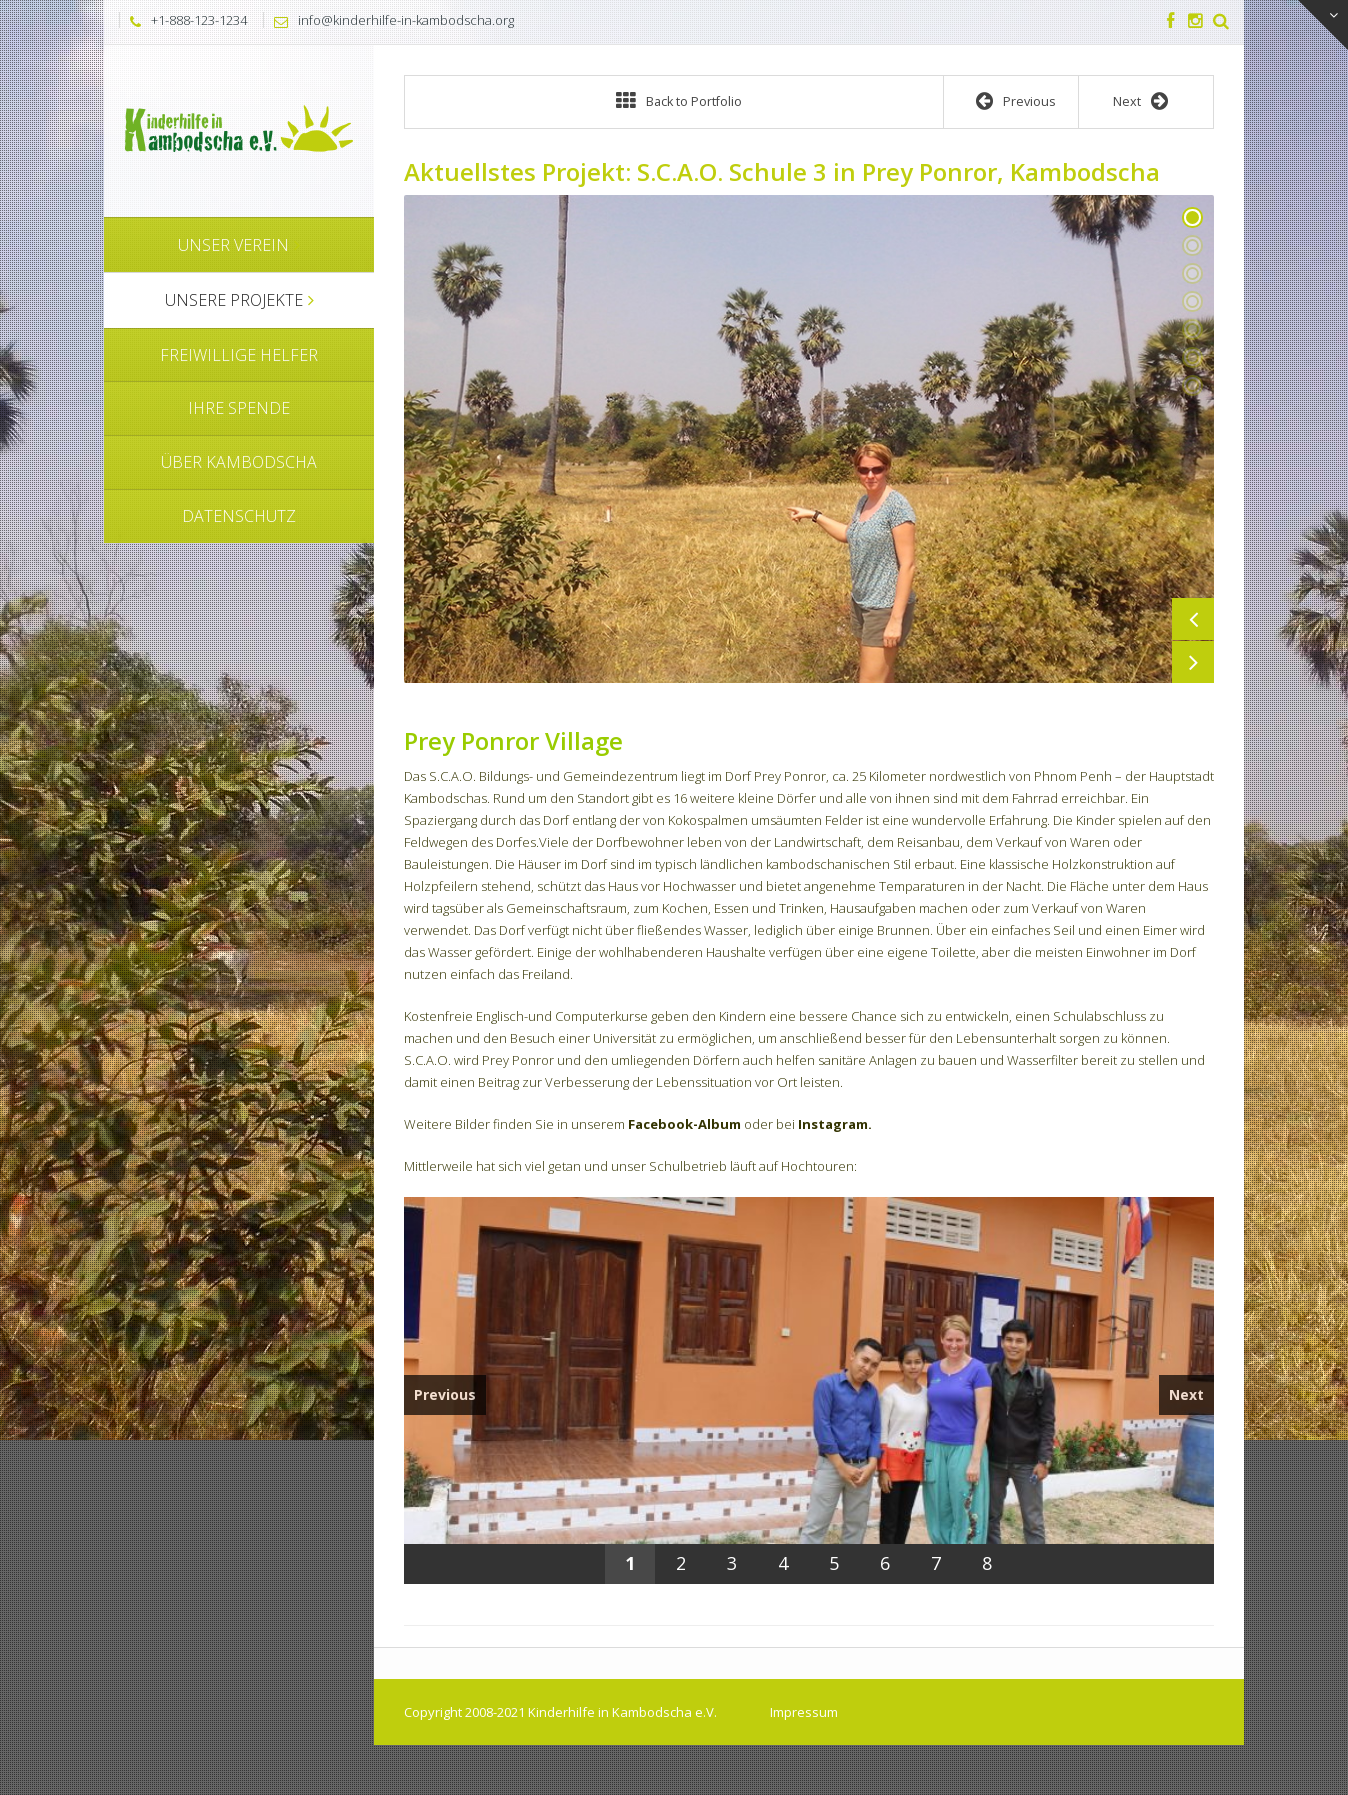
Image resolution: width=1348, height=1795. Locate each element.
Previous (1193, 619)
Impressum (804, 1712)
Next (1193, 662)
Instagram (833, 1124)
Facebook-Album (684, 1124)
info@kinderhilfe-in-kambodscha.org (406, 20)
